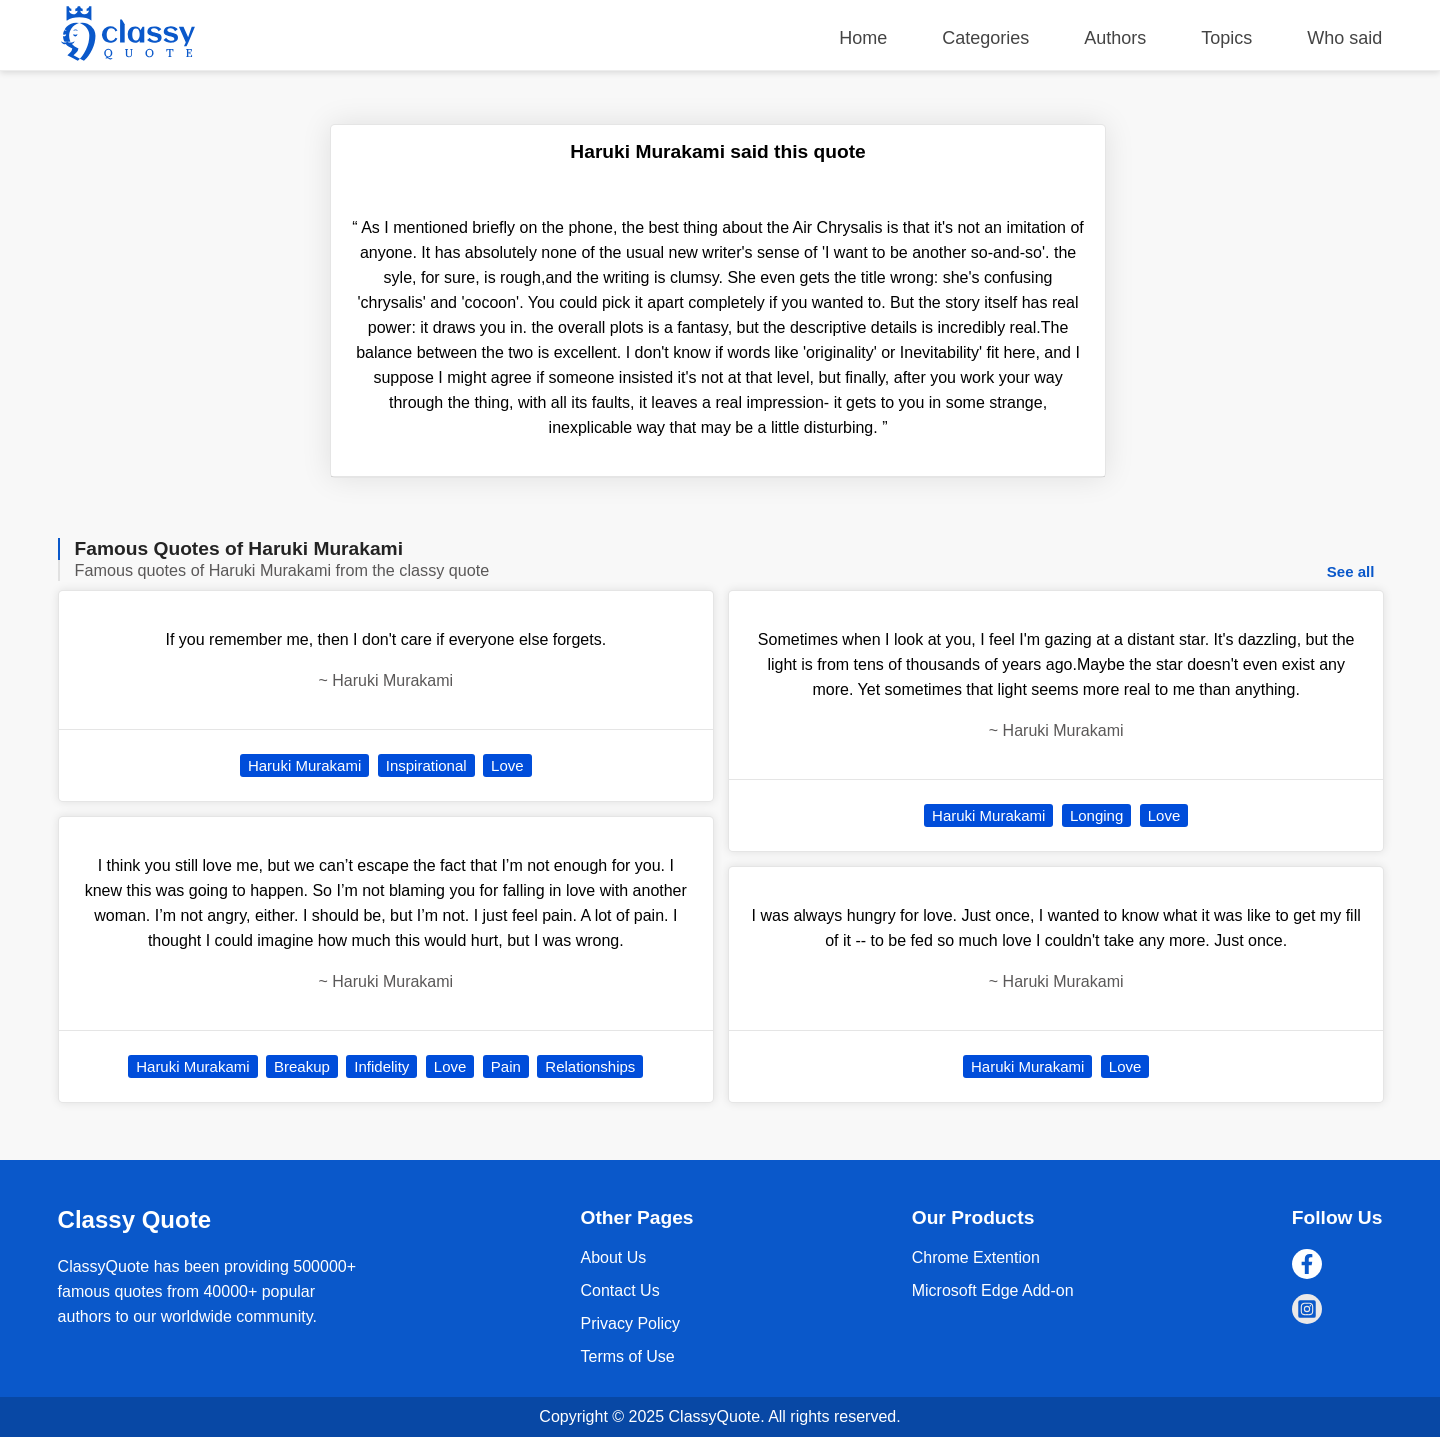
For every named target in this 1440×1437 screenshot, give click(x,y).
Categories (985, 38)
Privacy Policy (630, 1323)
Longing (1096, 815)
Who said (1344, 38)
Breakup (302, 1066)
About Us (613, 1257)
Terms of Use (627, 1356)
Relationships (590, 1066)
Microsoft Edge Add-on (993, 1290)
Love (507, 765)
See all (1351, 571)
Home (863, 38)
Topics (1226, 38)
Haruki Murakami (304, 765)
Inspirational (426, 765)
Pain (506, 1066)
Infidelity (381, 1066)
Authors (1115, 38)
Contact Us (619, 1290)
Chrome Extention (976, 1257)
